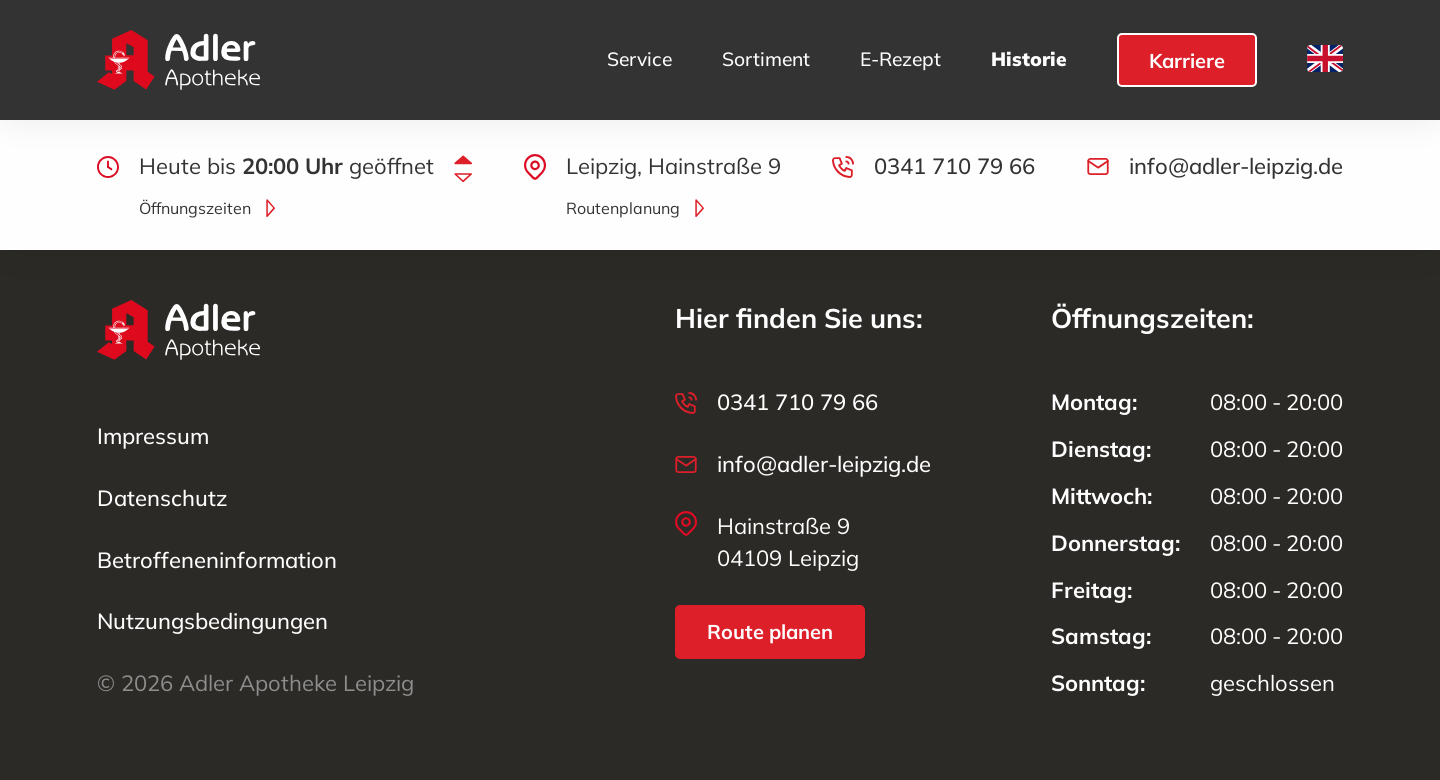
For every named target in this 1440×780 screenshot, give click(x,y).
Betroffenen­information (217, 560)
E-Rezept (900, 59)
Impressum (153, 436)
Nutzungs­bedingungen (212, 621)
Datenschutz (162, 498)
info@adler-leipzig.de (1236, 166)
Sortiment (766, 59)
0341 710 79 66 (954, 166)
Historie (1029, 59)
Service (639, 59)
